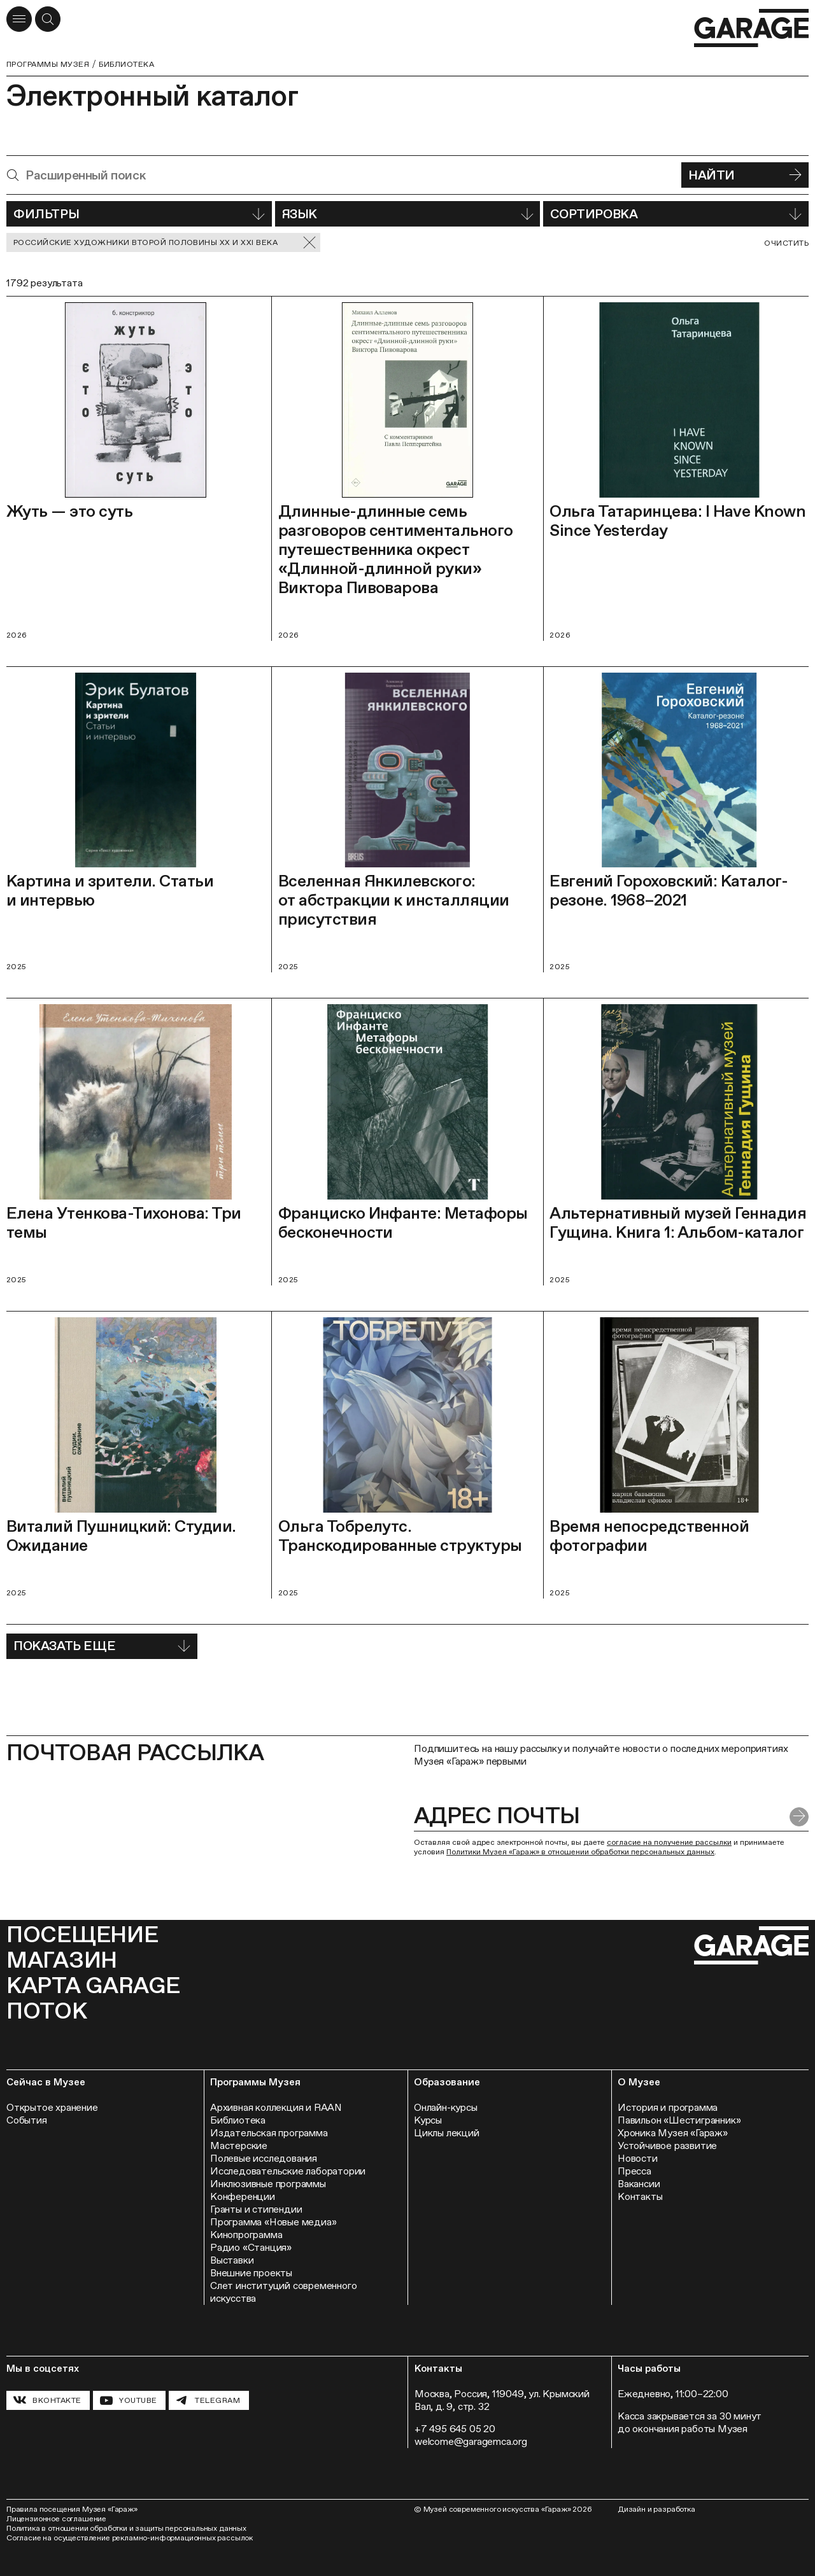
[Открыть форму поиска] (47, 19)
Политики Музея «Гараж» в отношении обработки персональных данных (580, 1851)
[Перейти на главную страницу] (751, 28)
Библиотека (126, 64)
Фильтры (139, 213)
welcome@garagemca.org (471, 2441)
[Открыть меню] (19, 19)
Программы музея (47, 64)
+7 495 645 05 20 (455, 2429)
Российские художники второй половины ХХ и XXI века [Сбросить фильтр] (164, 243)
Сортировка (676, 213)
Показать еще (101, 1645)
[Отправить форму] (799, 1816)
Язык (408, 213)
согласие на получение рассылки (669, 1842)
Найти (745, 175)
